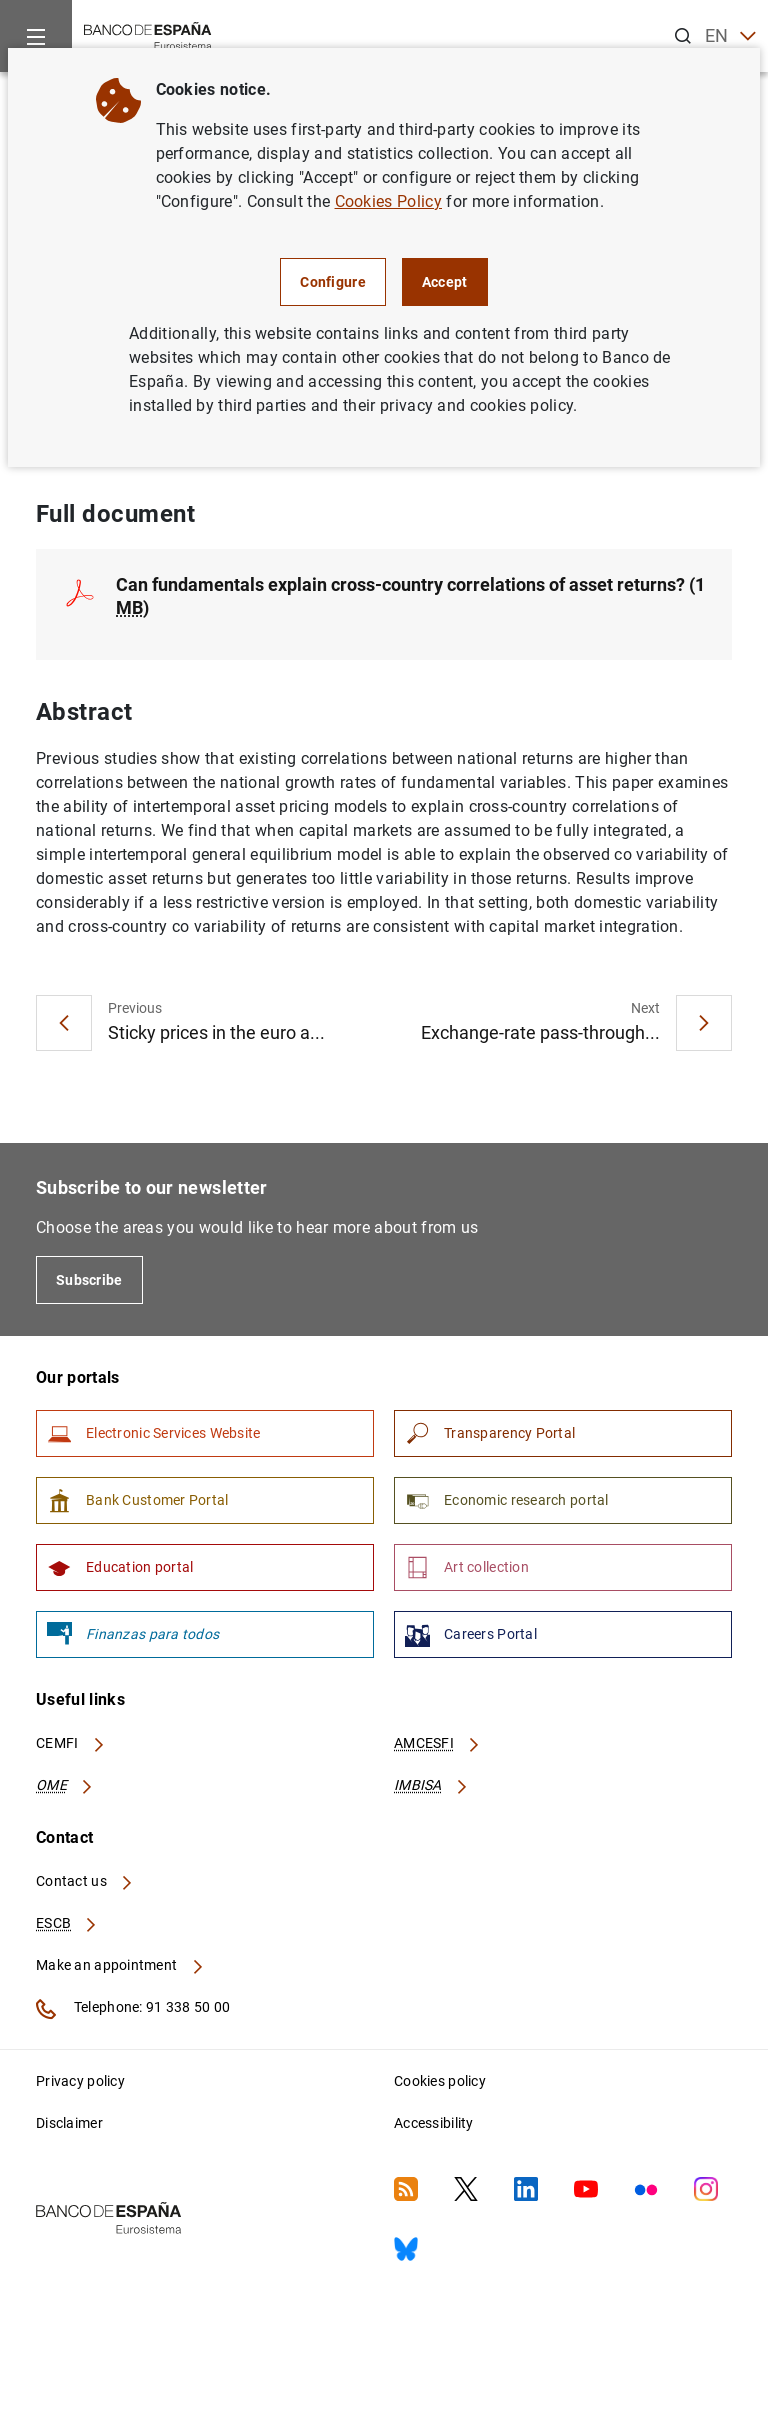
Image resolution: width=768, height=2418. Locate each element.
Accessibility (434, 2123)
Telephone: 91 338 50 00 (133, 2009)
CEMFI (71, 1744)
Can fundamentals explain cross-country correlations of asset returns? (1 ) (410, 596)
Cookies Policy (388, 201)
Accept (445, 282)
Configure (333, 282)
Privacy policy (80, 2081)
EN (730, 36)
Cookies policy (440, 2081)
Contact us (85, 1882)
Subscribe (89, 1281)
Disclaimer (69, 2123)
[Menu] (36, 36)
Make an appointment (120, 1966)
